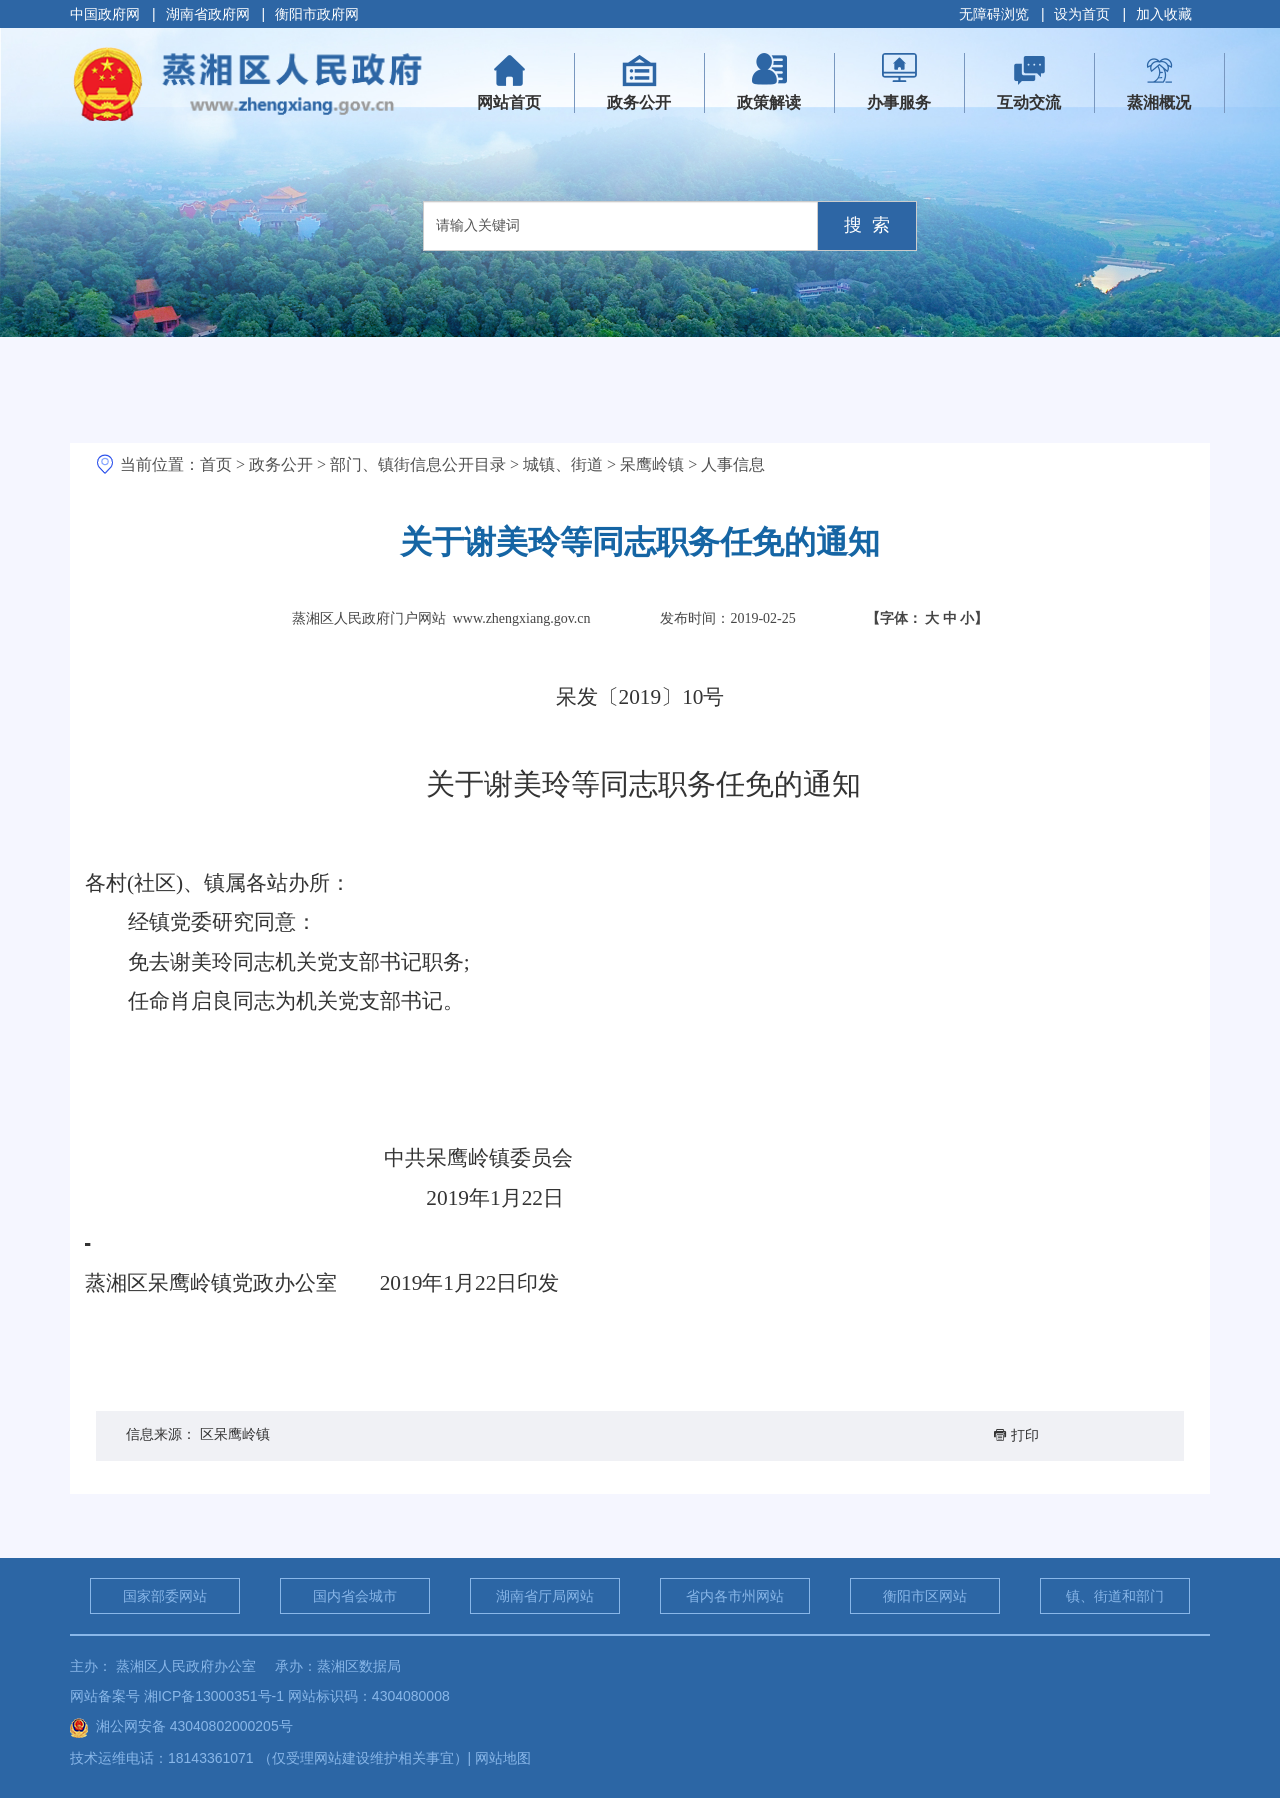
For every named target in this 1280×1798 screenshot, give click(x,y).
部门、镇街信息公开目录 (418, 464)
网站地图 (503, 1758)
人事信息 (733, 464)
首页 (216, 464)
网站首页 (518, 89)
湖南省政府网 (208, 14)
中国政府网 (105, 14)
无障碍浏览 (994, 14)
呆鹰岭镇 (652, 464)
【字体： (927, 618)
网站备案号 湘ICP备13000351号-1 (177, 1696)
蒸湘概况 (1159, 102)
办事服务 (899, 102)
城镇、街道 (563, 464)
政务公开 (639, 102)
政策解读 (769, 102)
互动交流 (1029, 102)
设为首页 (1082, 14)
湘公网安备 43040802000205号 (181, 1726)
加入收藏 (1164, 14)
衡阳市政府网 (317, 14)
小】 (974, 618)
